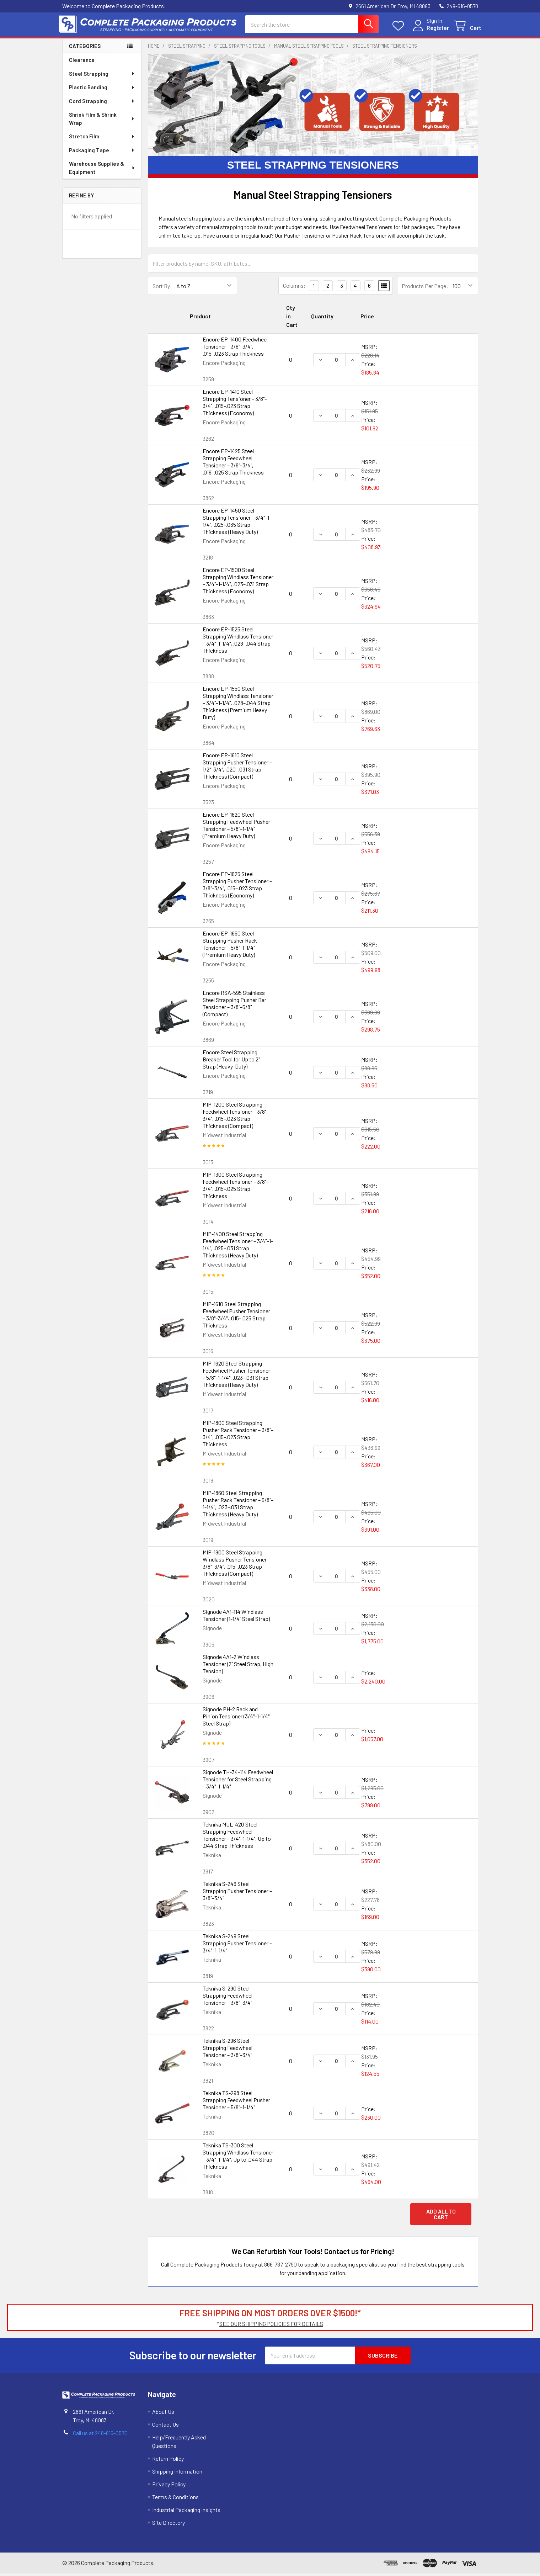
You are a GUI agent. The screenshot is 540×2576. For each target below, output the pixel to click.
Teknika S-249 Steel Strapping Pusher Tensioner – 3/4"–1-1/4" (237, 1945)
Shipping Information (177, 2473)
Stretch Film (102, 139)
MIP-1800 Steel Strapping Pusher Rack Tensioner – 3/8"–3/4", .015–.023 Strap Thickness (238, 1436)
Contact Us (165, 2426)
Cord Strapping (102, 103)
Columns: (294, 288)
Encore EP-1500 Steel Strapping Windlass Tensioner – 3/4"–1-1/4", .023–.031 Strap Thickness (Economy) (238, 583)
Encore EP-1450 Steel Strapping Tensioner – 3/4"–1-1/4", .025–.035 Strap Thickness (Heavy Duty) (237, 523)
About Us (163, 2414)
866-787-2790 (280, 2266)
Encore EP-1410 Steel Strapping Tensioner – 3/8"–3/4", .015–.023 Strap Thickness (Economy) (235, 405)
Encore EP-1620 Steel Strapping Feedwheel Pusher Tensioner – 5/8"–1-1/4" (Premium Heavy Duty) (236, 827)
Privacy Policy (169, 2486)
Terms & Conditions (175, 2499)
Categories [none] (85, 48)
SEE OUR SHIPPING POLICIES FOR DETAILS (271, 2326)
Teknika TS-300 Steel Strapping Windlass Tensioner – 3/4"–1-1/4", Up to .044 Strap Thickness (238, 2158)
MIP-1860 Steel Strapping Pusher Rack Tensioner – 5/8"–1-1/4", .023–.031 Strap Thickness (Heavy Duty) (238, 1506)
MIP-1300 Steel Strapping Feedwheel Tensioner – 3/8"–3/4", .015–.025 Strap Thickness (236, 1187)
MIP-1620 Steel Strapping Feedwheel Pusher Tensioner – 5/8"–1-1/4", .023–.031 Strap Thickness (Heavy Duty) (236, 1376)
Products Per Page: (425, 288)
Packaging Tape (102, 152)
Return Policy (168, 2461)
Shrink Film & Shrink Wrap (102, 121)
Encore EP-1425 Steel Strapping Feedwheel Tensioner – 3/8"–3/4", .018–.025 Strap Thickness (233, 464)
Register (434, 29)
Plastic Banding (102, 89)
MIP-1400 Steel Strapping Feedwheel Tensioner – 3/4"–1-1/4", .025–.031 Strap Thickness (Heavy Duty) (238, 1247)
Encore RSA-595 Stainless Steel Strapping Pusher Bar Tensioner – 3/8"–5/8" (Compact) (234, 1006)
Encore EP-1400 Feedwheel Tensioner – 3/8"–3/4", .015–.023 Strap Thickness (235, 348)
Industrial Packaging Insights (186, 2512)
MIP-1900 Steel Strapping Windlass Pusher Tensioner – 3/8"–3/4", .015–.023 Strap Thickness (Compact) (236, 1565)
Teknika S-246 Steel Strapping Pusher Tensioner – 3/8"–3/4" (237, 1893)
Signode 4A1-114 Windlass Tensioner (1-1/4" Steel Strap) (236, 1617)
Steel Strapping (102, 76)
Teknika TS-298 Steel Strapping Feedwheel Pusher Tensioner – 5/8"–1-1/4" (236, 2102)
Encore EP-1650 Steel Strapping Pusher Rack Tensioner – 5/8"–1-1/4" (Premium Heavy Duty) (230, 946)
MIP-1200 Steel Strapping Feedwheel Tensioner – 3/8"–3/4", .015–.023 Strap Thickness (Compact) (236, 1117)
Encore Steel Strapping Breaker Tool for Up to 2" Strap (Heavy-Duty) (231, 1061)
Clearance (82, 62)
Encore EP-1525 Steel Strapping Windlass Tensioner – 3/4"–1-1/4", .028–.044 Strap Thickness (238, 642)
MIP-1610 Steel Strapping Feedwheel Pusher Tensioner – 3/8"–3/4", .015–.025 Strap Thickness (236, 1317)
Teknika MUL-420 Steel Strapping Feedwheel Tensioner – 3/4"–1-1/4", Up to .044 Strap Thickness (237, 1837)
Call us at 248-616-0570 (100, 2435)
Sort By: (162, 288)
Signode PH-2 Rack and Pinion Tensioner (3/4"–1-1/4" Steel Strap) (236, 1718)
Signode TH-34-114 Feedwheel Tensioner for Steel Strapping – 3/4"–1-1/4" (238, 1781)
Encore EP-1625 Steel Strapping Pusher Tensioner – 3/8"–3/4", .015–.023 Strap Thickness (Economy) (237, 887)
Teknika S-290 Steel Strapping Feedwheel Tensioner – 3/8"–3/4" (227, 1997)
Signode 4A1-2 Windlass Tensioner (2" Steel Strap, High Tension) (238, 1666)
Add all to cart (441, 2216)
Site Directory (168, 2525)
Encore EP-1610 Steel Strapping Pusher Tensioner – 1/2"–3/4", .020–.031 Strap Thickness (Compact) (237, 768)
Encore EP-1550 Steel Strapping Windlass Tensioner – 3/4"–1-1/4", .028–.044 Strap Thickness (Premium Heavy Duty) (238, 705)
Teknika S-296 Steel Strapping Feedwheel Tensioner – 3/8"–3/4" (227, 2050)
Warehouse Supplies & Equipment (102, 170)
